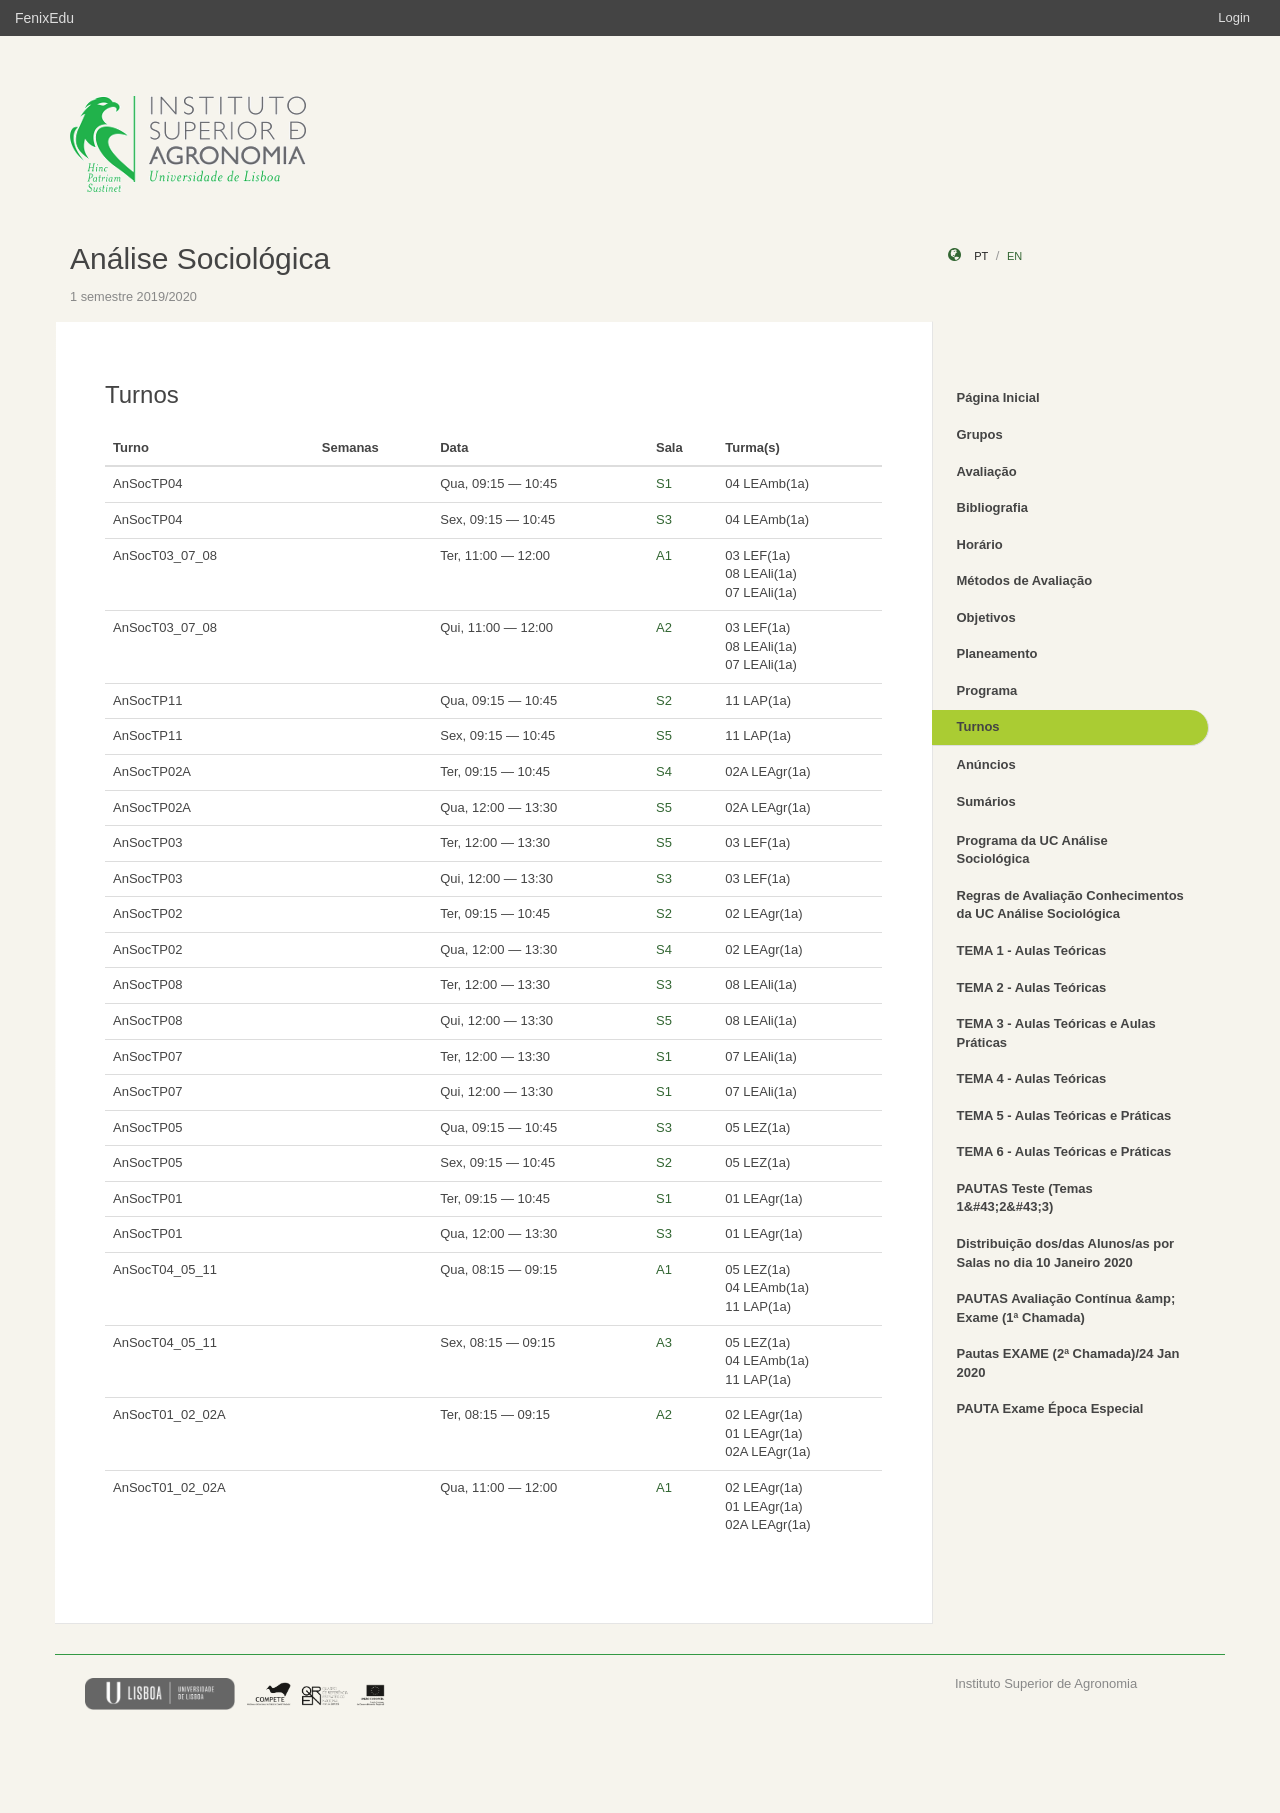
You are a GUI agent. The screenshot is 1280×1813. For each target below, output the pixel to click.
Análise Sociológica (200, 258)
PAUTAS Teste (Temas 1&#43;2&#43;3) (1025, 1198)
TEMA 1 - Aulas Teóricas (1032, 950)
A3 (664, 1342)
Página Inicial (998, 397)
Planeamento (997, 653)
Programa (987, 690)
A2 (664, 627)
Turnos (978, 726)
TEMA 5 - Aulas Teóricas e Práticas (1064, 1115)
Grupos (980, 434)
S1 (664, 483)
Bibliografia (993, 507)
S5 (664, 735)
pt (981, 256)
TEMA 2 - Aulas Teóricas (1032, 987)
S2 (664, 700)
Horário (980, 544)
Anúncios (986, 764)
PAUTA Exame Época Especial (1050, 1408)
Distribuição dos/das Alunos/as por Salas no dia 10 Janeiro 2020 (1066, 1253)
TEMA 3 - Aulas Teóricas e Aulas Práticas (1056, 1033)
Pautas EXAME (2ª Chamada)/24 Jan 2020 (1068, 1363)
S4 (664, 771)
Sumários (986, 801)
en (1014, 256)
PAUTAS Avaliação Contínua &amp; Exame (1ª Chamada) (1066, 1308)
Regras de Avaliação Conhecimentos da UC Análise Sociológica (1070, 905)
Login (1234, 17)
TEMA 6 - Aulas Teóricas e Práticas (1064, 1151)
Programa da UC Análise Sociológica (1032, 850)
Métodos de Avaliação (1025, 580)
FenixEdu (44, 18)
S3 (664, 519)
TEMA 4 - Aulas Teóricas (1032, 1078)
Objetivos (986, 617)
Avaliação (987, 471)
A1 (664, 555)
